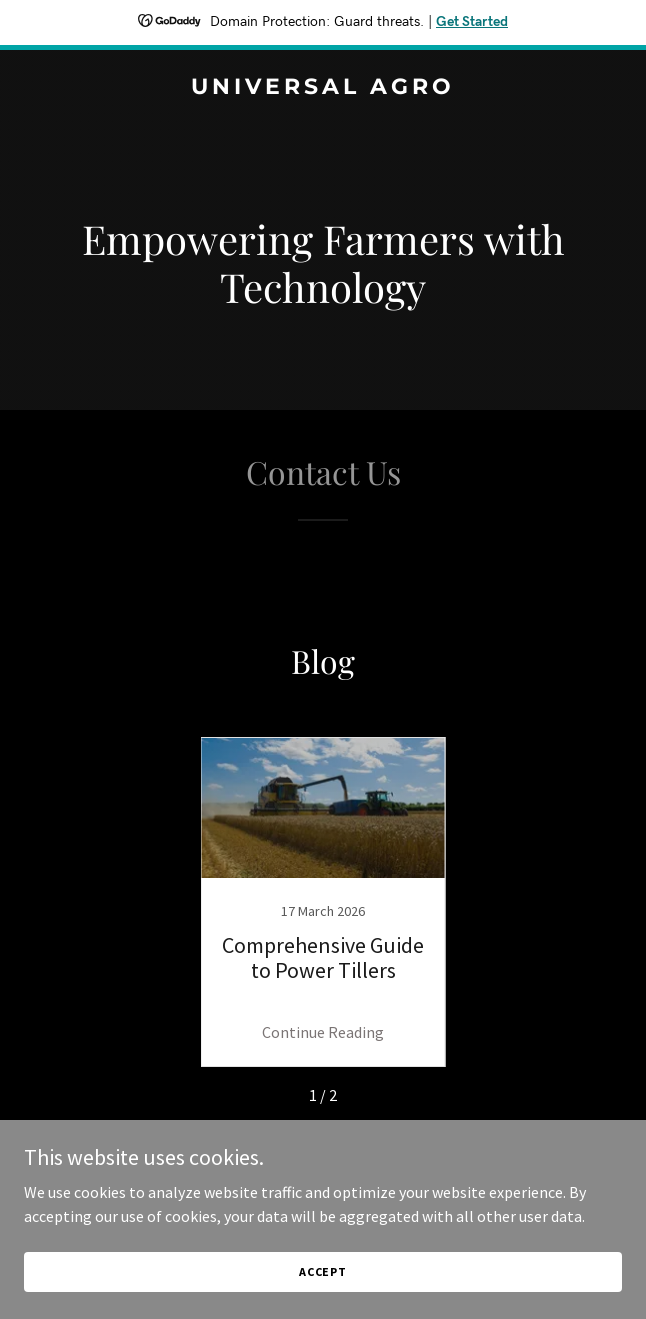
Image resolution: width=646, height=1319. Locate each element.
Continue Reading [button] (323, 1032)
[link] (323, 88)
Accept (323, 1271)
